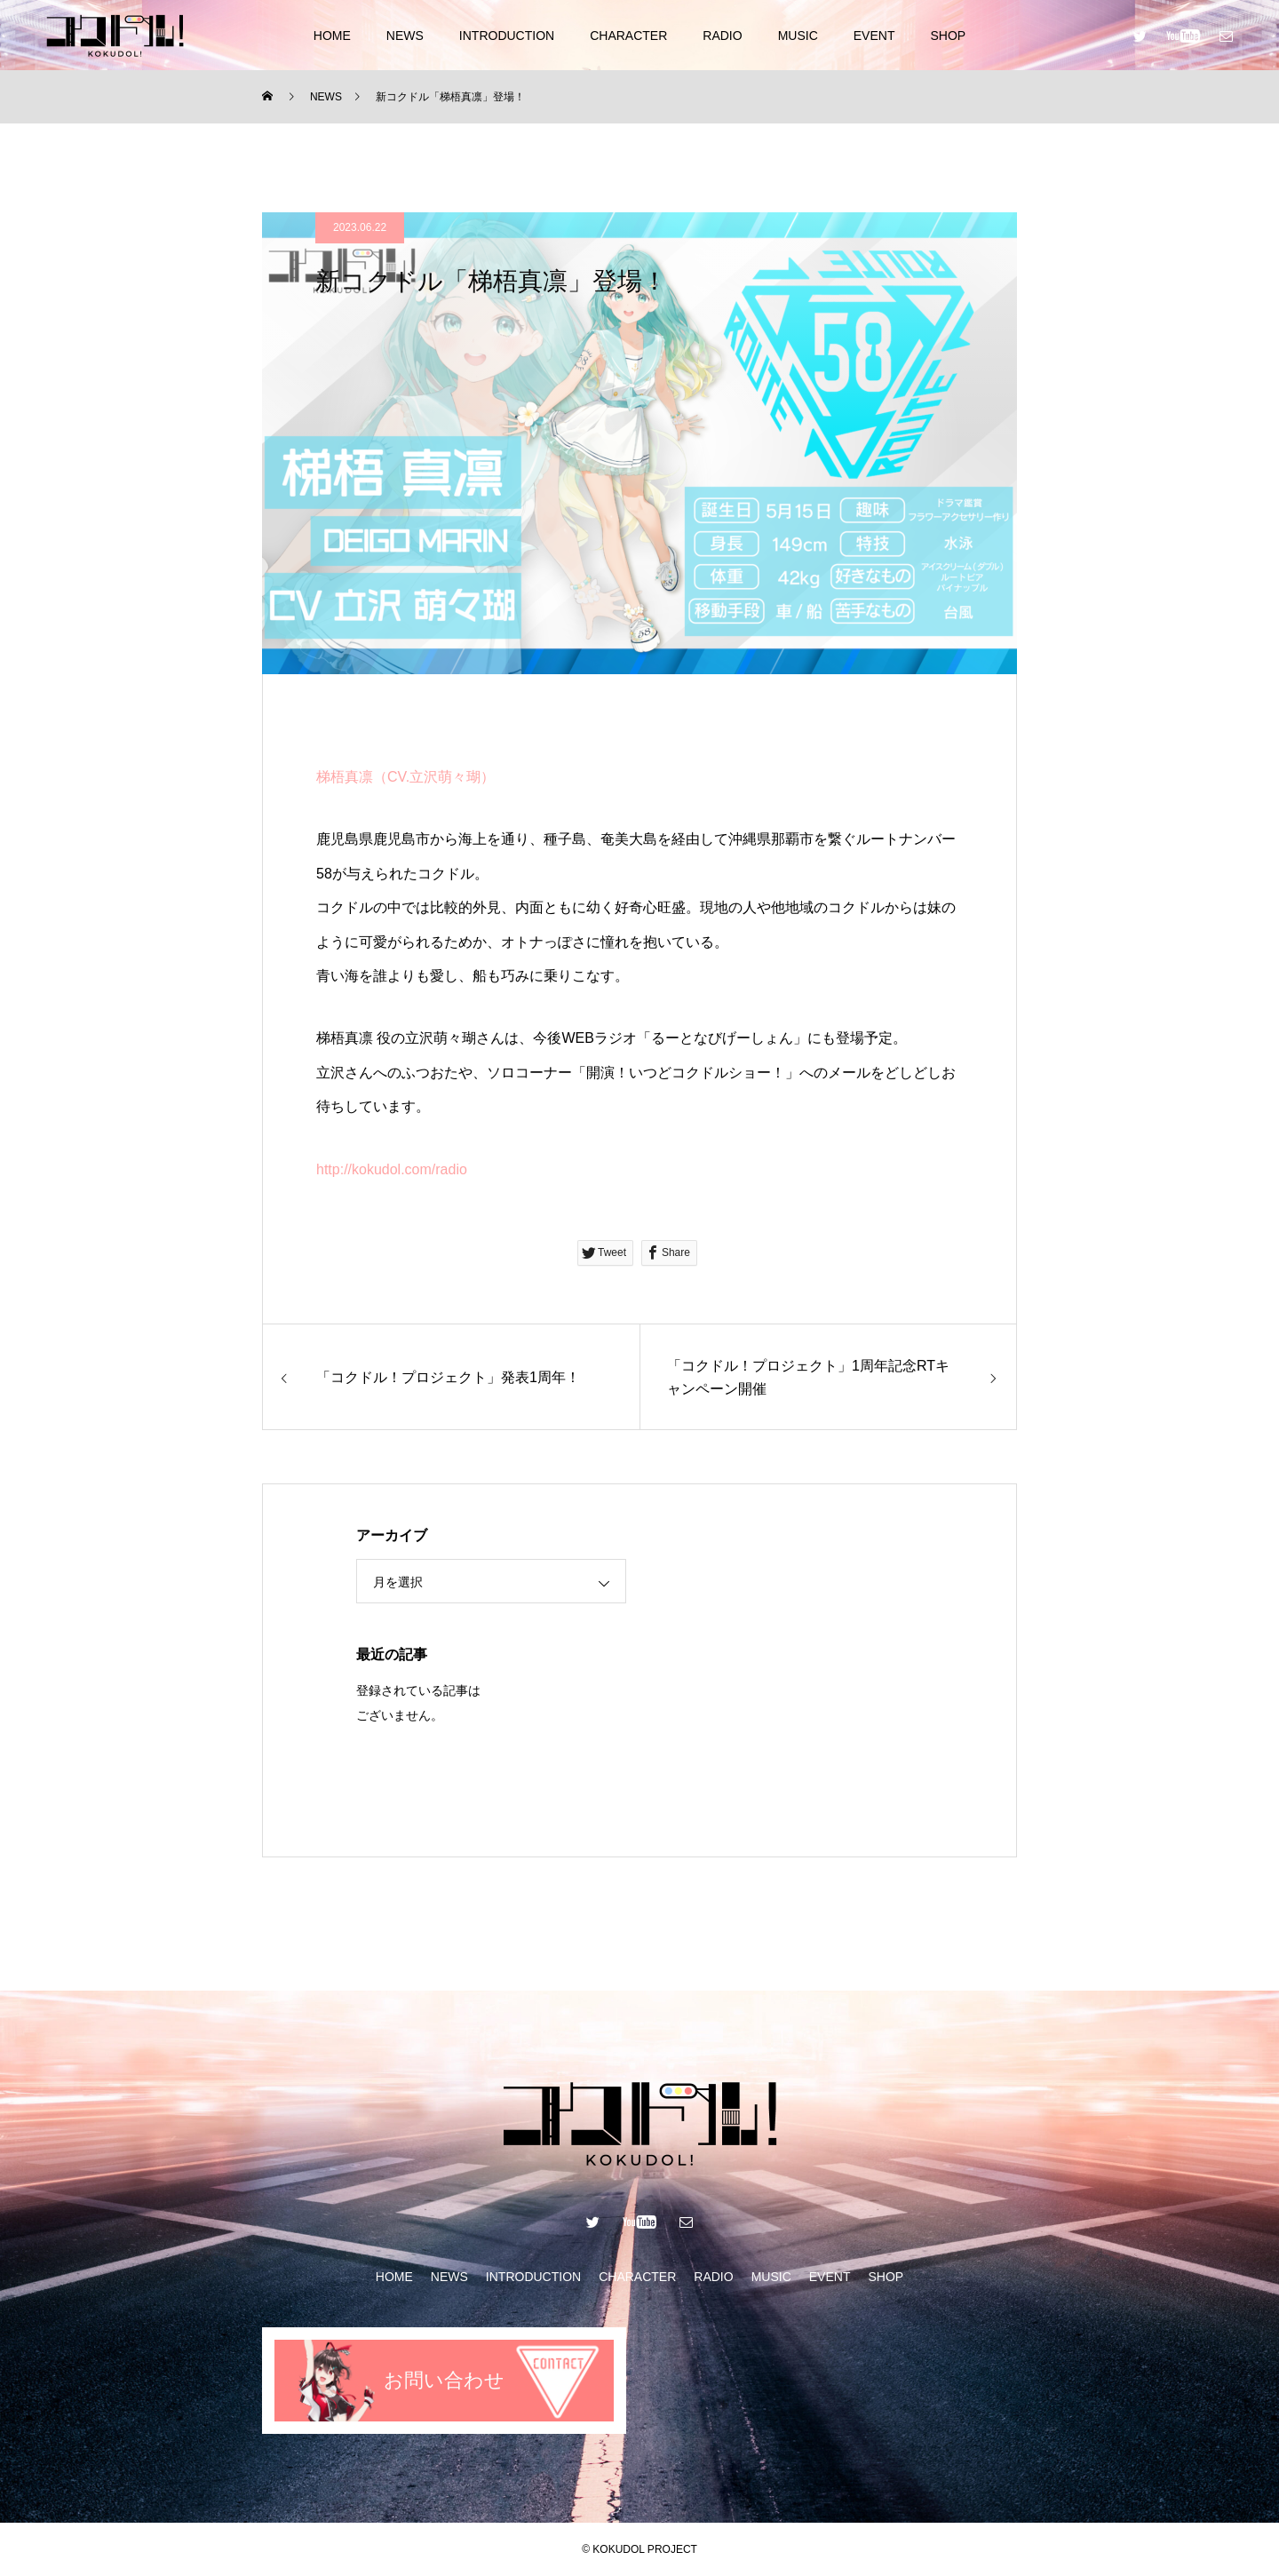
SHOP (947, 35)
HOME (332, 35)
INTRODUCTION (506, 35)
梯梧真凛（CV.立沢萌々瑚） (405, 776)
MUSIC (798, 35)
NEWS (405, 35)
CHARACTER (628, 35)
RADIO (722, 35)
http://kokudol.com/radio (391, 1169)
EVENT (874, 35)
